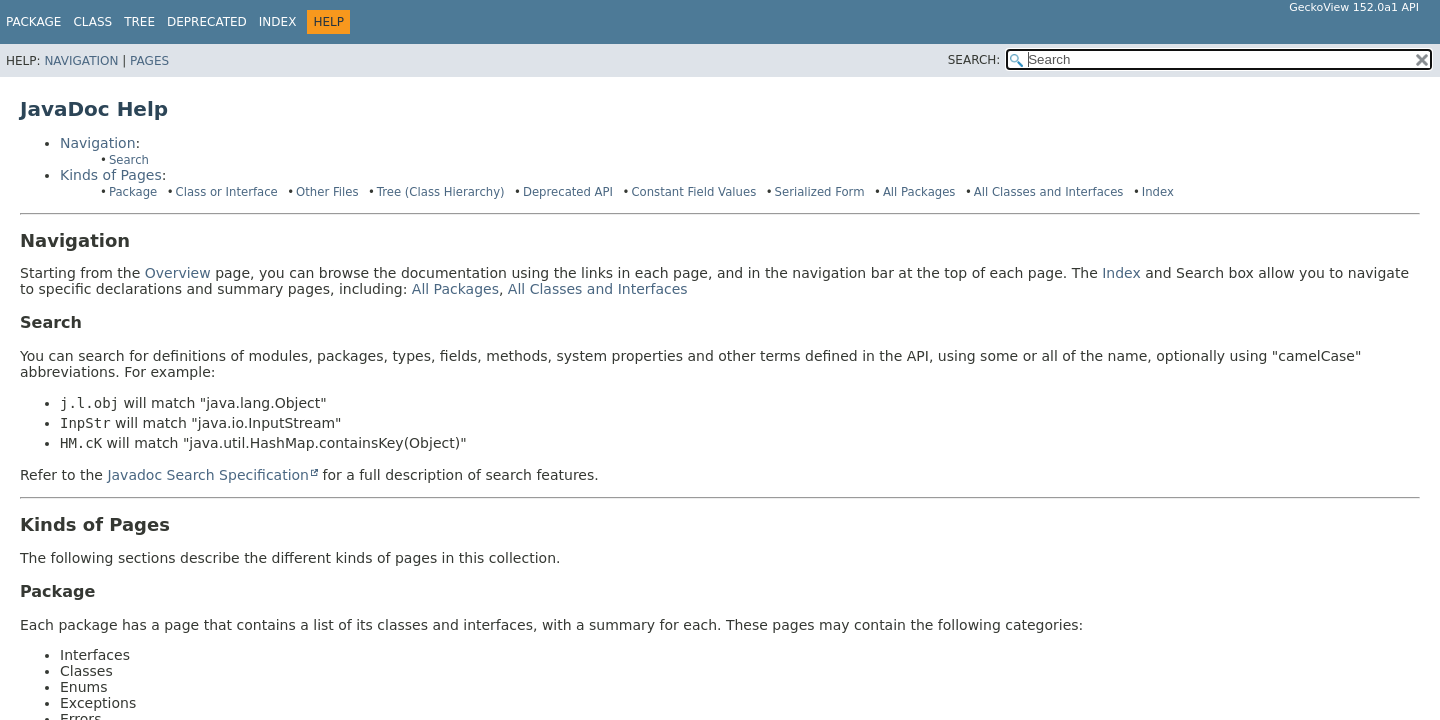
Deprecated (207, 22)
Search (129, 160)
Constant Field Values (693, 192)
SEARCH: (974, 60)
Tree (139, 22)
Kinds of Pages (111, 175)
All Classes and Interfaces (1049, 192)
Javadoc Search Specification (208, 475)
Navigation (81, 61)
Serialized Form (820, 192)
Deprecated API (568, 192)
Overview (178, 273)
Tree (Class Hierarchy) (441, 192)
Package (33, 22)
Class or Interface (227, 192)
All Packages (919, 192)
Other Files (327, 192)
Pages (149, 61)
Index (278, 22)
